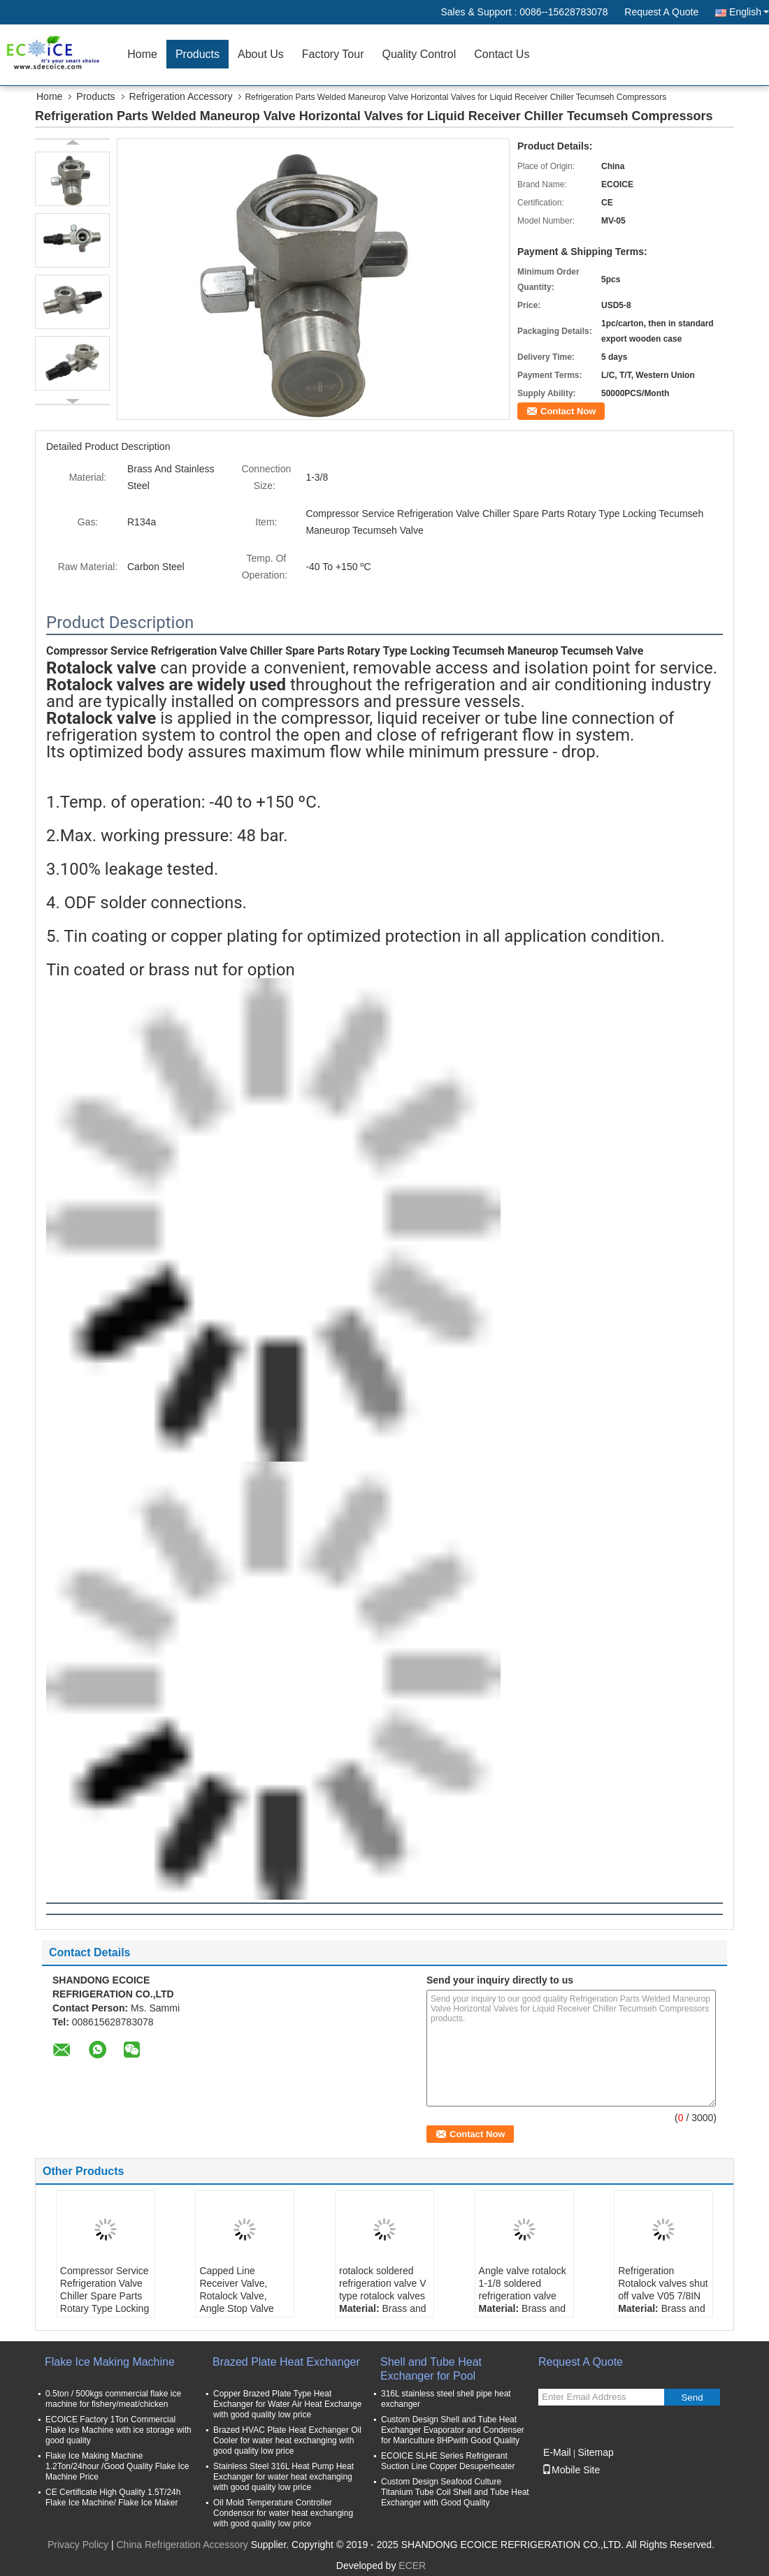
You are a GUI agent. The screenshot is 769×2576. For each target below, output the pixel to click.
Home (142, 54)
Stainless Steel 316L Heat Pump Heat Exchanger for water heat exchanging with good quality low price (283, 2476)
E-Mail (557, 2452)
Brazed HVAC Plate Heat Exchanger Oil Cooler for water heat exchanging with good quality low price (287, 2440)
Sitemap (595, 2452)
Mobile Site (571, 2469)
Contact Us (501, 54)
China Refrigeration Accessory (182, 2544)
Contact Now (568, 411)
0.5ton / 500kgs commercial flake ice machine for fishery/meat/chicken (113, 2399)
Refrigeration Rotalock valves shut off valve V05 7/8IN (662, 2283)
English (749, 11)
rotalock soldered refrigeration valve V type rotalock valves (382, 2283)
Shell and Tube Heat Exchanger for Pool (431, 2369)
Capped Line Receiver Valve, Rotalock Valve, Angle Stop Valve (236, 2289)
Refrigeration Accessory (181, 96)
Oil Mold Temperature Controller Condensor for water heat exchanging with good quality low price (283, 2513)
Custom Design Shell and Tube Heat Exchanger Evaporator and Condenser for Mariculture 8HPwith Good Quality (452, 2430)
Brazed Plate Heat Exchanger (286, 2362)
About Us (261, 54)
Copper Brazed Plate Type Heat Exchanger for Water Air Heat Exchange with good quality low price (287, 2404)
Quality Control (419, 54)
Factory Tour (333, 54)
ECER (412, 2565)
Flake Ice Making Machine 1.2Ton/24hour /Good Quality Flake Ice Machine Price (117, 2466)
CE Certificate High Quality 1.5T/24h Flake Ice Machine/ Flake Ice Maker (112, 2497)
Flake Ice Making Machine (110, 2362)
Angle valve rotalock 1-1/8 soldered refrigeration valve (522, 2283)
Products (197, 54)
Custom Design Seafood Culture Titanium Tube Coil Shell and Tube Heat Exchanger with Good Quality (455, 2492)
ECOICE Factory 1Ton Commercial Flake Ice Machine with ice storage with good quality (118, 2430)
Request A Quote (661, 11)
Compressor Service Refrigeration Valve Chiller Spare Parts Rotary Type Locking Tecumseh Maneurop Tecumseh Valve (104, 2308)
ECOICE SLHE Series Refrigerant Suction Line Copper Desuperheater (448, 2461)
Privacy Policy (78, 2544)
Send (692, 2397)
